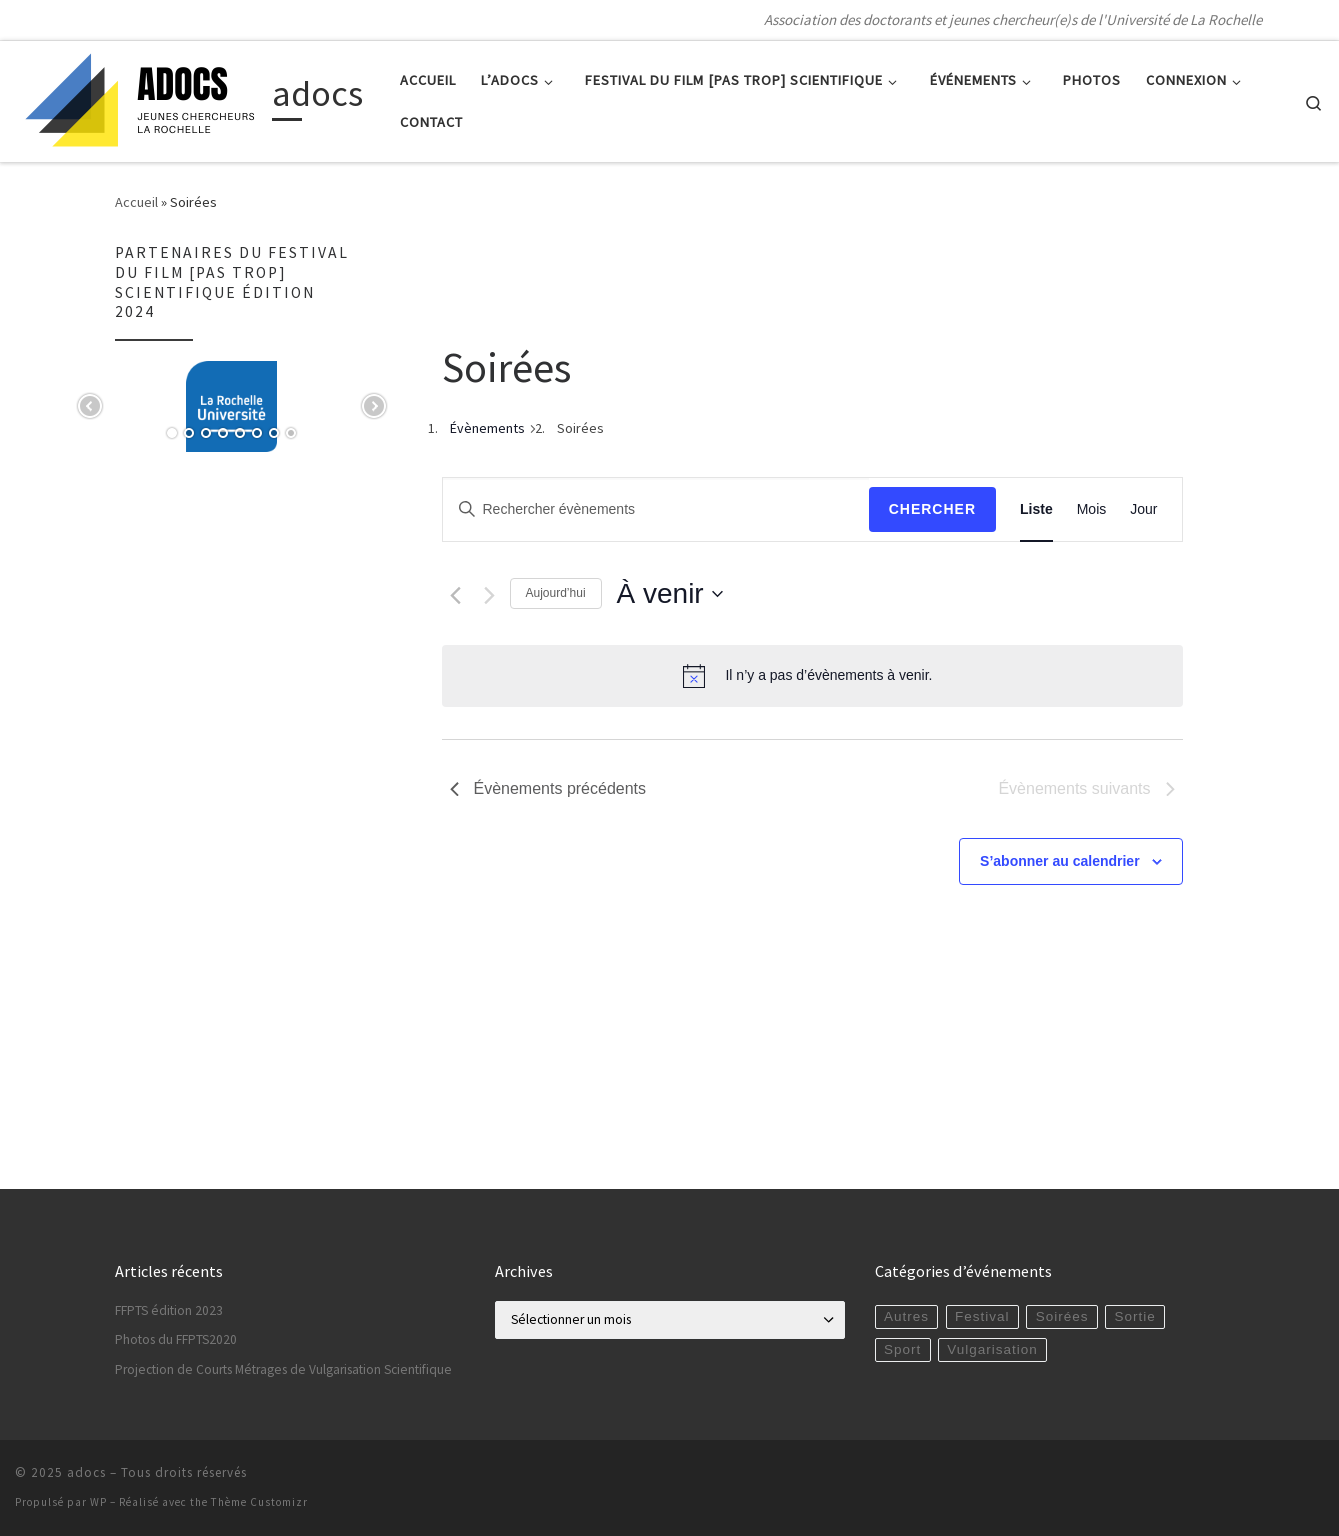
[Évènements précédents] (455, 595)
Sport (902, 1349)
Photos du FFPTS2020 (176, 1339)
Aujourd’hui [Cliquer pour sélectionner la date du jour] (556, 593)
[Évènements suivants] (489, 595)
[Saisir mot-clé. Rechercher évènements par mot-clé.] (656, 509)
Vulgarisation (992, 1349)
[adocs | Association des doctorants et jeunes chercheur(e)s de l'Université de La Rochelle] (140, 97)
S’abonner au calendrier (1060, 861)
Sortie (1135, 1316)
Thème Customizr (259, 1502)
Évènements (487, 428)
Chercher (932, 509)
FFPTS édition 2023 (169, 1310)
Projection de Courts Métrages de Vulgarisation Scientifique (283, 1369)
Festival (982, 1316)
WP (98, 1502)
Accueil (136, 202)
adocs (86, 1472)
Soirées (1062, 1316)
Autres (906, 1316)
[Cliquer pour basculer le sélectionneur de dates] (670, 594)
